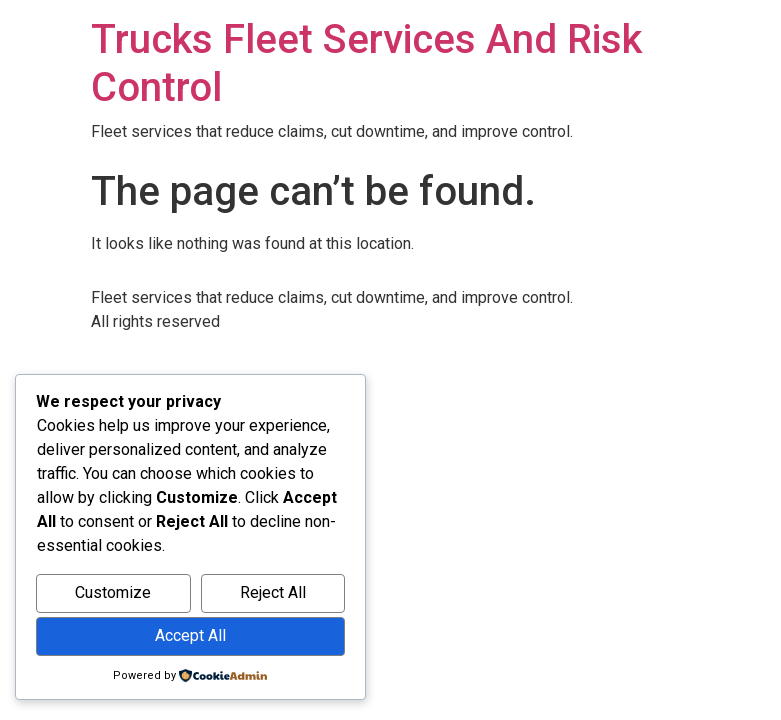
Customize (113, 592)
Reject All (273, 592)
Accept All (190, 635)
